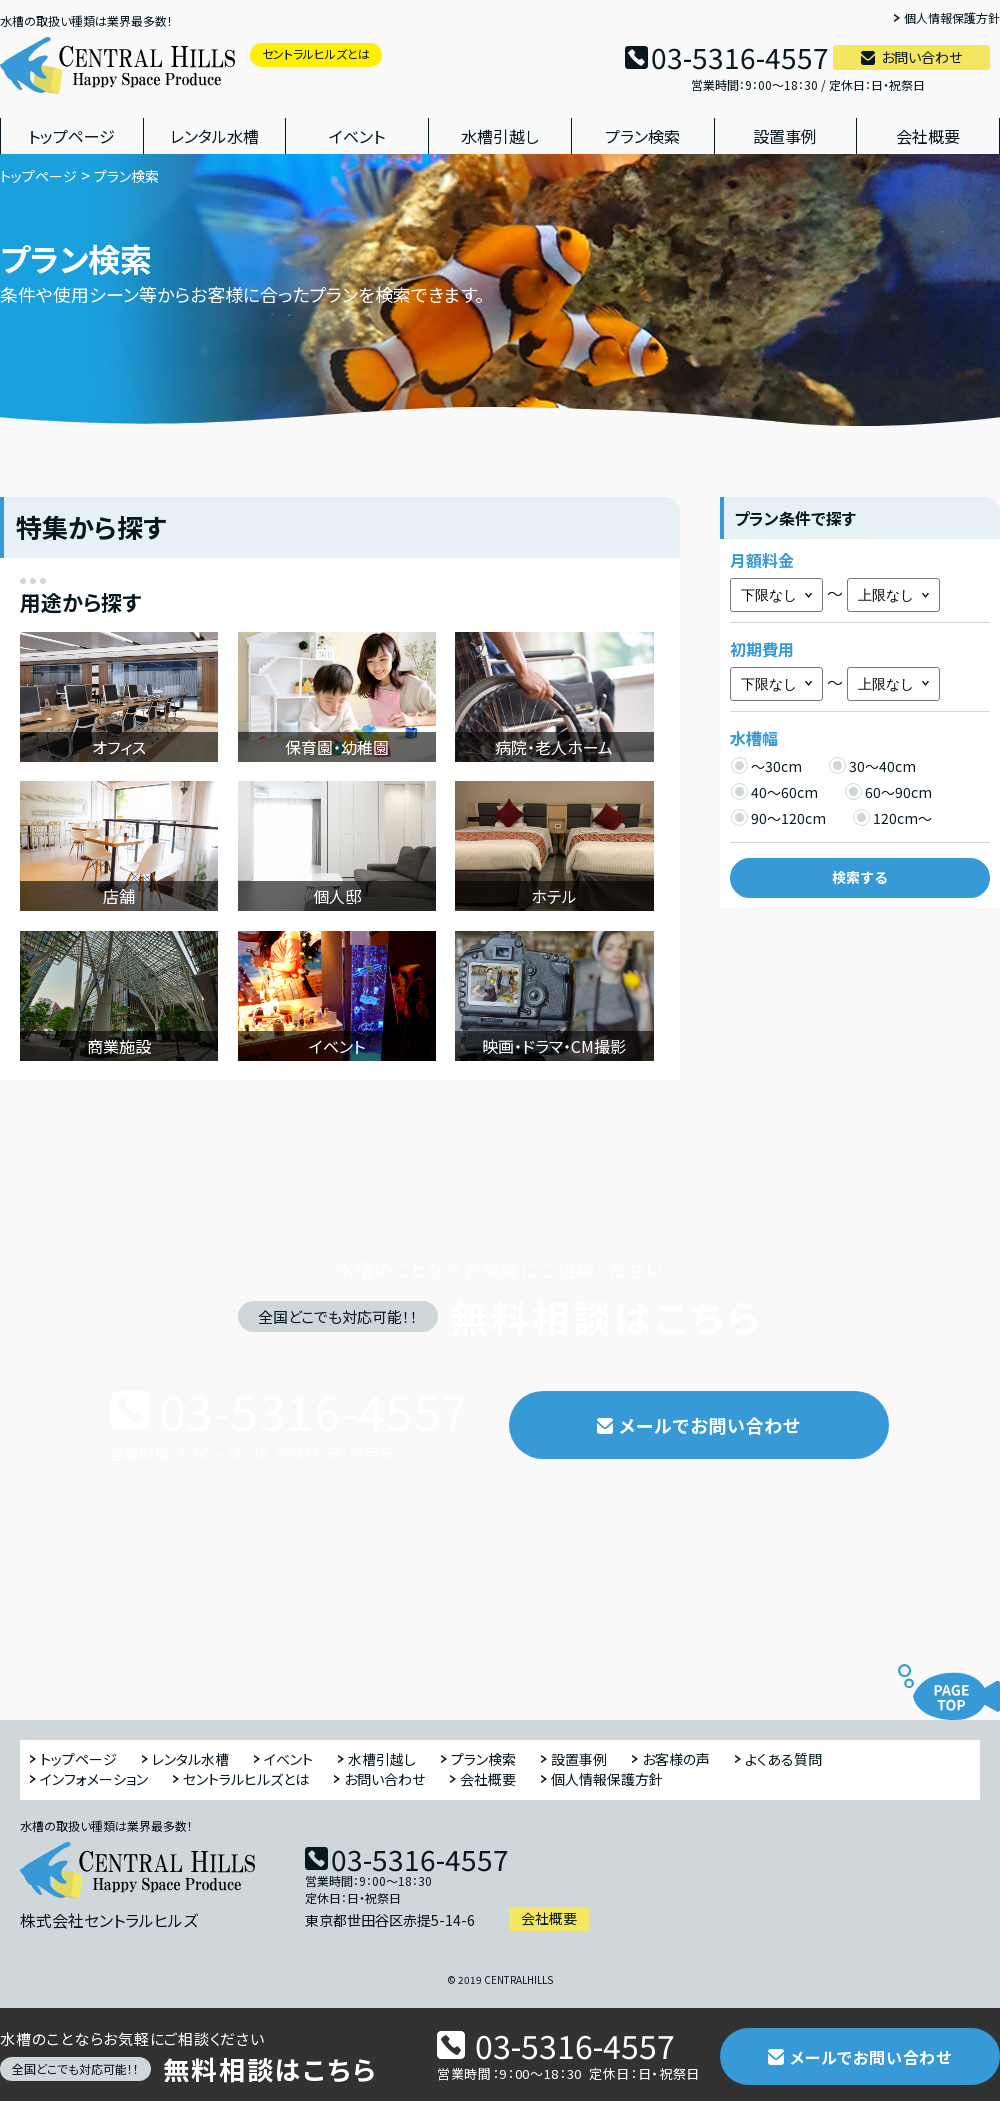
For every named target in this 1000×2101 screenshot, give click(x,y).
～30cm (766, 765)
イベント (357, 136)
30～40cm (872, 765)
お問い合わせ (921, 57)
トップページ (71, 136)
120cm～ (892, 817)
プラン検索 (642, 136)
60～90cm (888, 791)
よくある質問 (783, 1759)
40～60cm (774, 791)
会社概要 (928, 136)
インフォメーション (94, 1779)
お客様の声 (676, 1759)
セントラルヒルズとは (316, 53)
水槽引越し (500, 136)
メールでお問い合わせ (710, 1425)
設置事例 (785, 136)
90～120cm (778, 817)
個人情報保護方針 (952, 18)
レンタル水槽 (214, 136)
